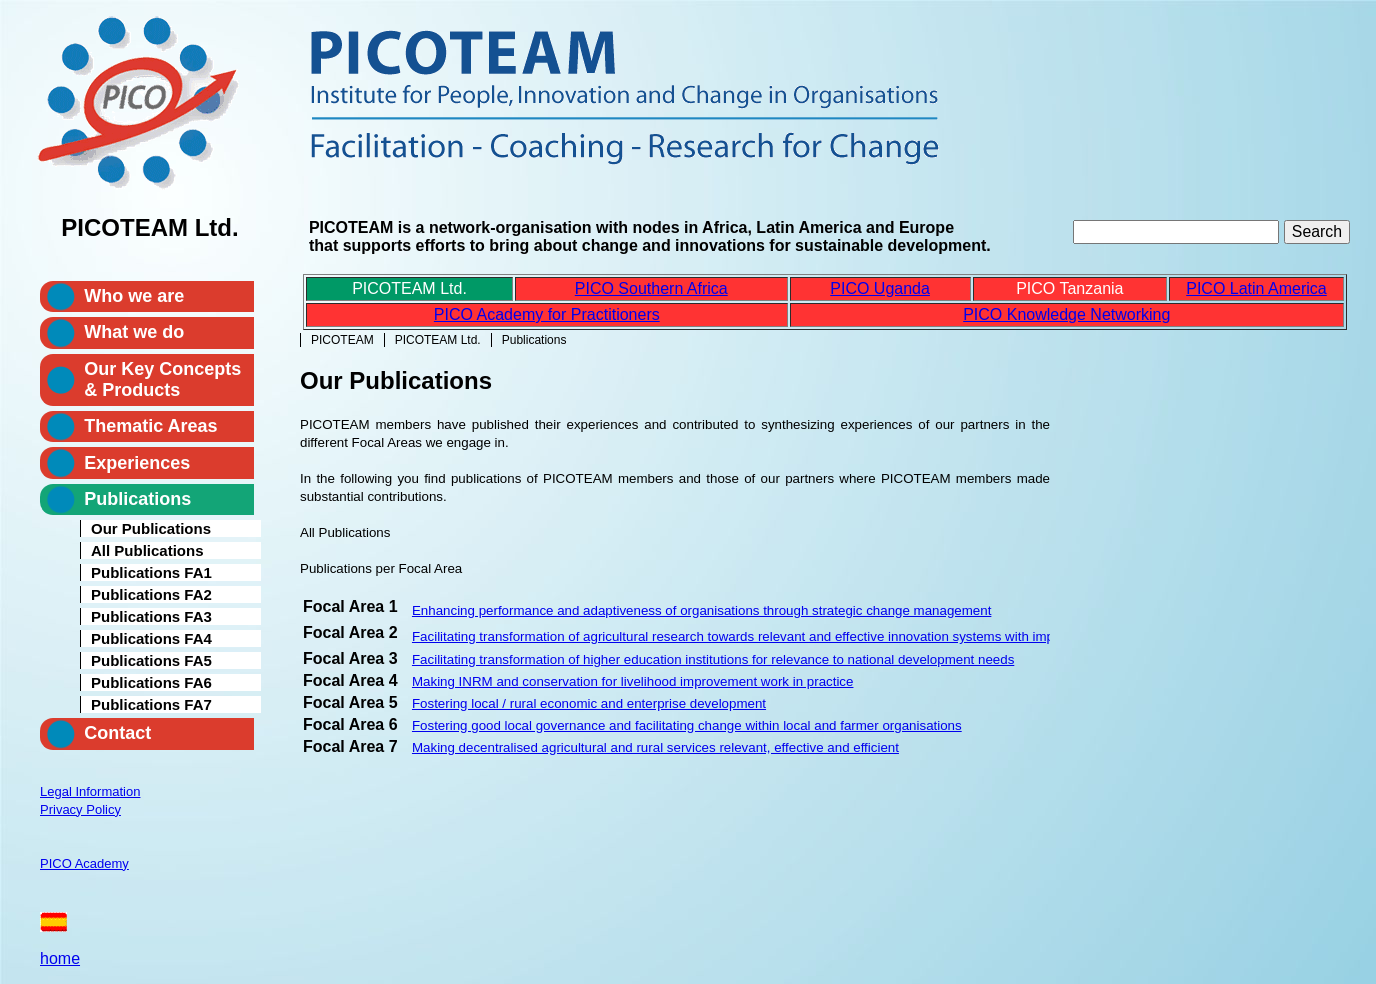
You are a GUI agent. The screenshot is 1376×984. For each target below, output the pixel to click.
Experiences (137, 463)
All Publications (147, 550)
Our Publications (151, 528)
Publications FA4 (151, 638)
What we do (134, 332)
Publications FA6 (151, 682)
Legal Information (90, 791)
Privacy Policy (80, 809)
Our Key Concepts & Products (162, 379)
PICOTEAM (342, 340)
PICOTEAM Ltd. (438, 340)
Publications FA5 (151, 660)
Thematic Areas (150, 426)
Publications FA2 (151, 594)
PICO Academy (84, 863)
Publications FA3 (151, 616)
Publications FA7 (151, 704)
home (60, 958)
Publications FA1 (151, 572)
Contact (117, 733)
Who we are (134, 296)
